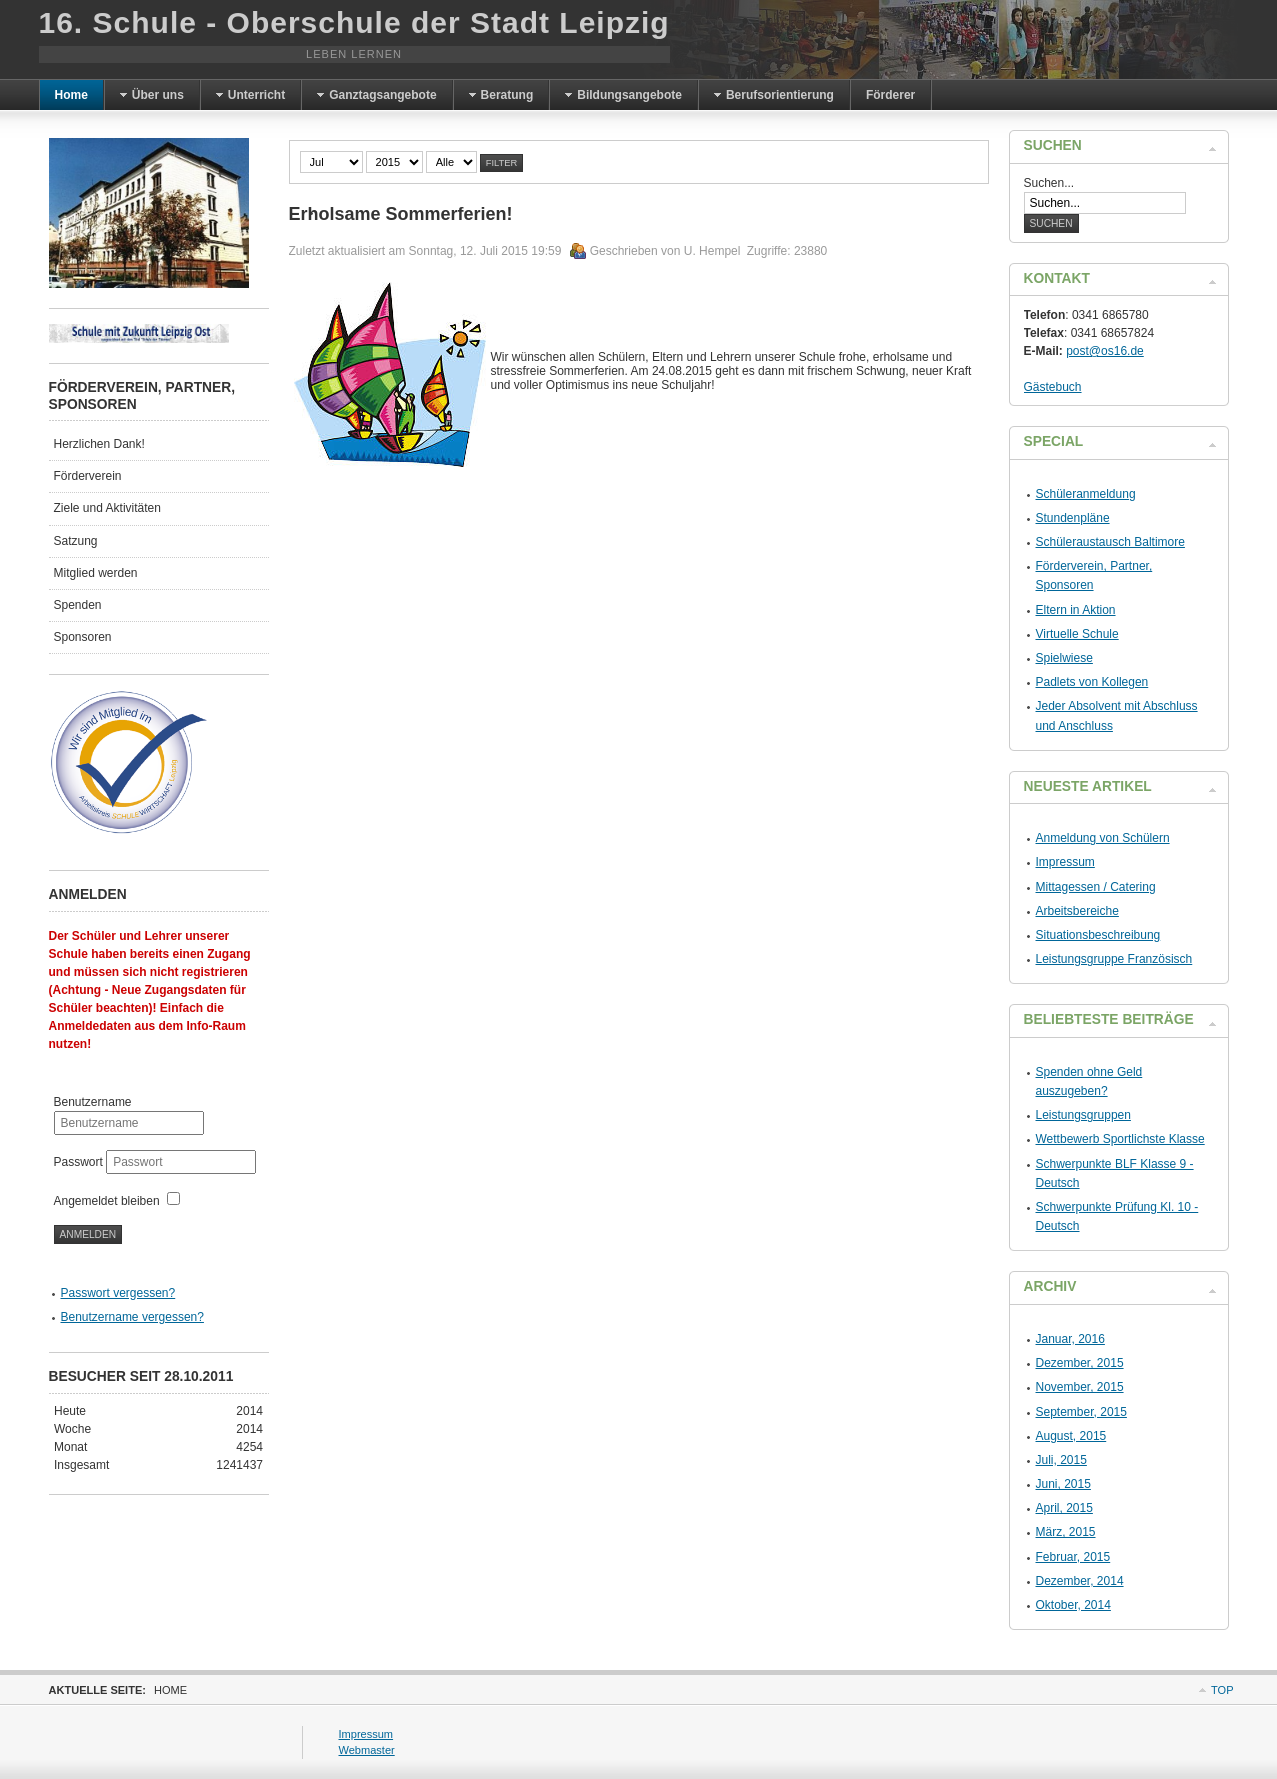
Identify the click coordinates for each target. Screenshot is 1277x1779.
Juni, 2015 (1063, 1484)
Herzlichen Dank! (99, 444)
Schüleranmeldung (1086, 494)
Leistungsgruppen (1083, 1115)
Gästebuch (1053, 387)
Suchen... (1049, 183)
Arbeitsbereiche (1077, 911)
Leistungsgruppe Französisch (1114, 959)
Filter (502, 163)
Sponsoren (83, 637)
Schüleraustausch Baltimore (1110, 542)
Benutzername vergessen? (132, 1317)
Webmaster (367, 1750)
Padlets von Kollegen (1092, 682)
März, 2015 (1066, 1532)
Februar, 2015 (1073, 1557)
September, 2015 (1081, 1412)
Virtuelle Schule (1077, 634)
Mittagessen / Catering (1096, 887)
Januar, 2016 (1070, 1339)
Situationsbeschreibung (1098, 935)
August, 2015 (1071, 1436)
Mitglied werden (96, 573)
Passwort (80, 1162)
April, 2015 (1064, 1508)
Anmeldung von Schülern (1103, 838)
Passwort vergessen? (118, 1293)
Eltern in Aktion (1076, 610)
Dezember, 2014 (1080, 1581)
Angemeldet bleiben (107, 1201)
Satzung (76, 541)
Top (1222, 1690)
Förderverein (88, 476)
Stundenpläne (1073, 518)
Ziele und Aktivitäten (107, 508)
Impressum (1065, 862)
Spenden (78, 605)
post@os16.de (1105, 351)
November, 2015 (1080, 1387)
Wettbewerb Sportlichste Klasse (1120, 1139)
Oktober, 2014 (1073, 1605)
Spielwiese (1064, 658)
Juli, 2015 (1061, 1460)
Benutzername (93, 1102)
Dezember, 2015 (1080, 1363)
